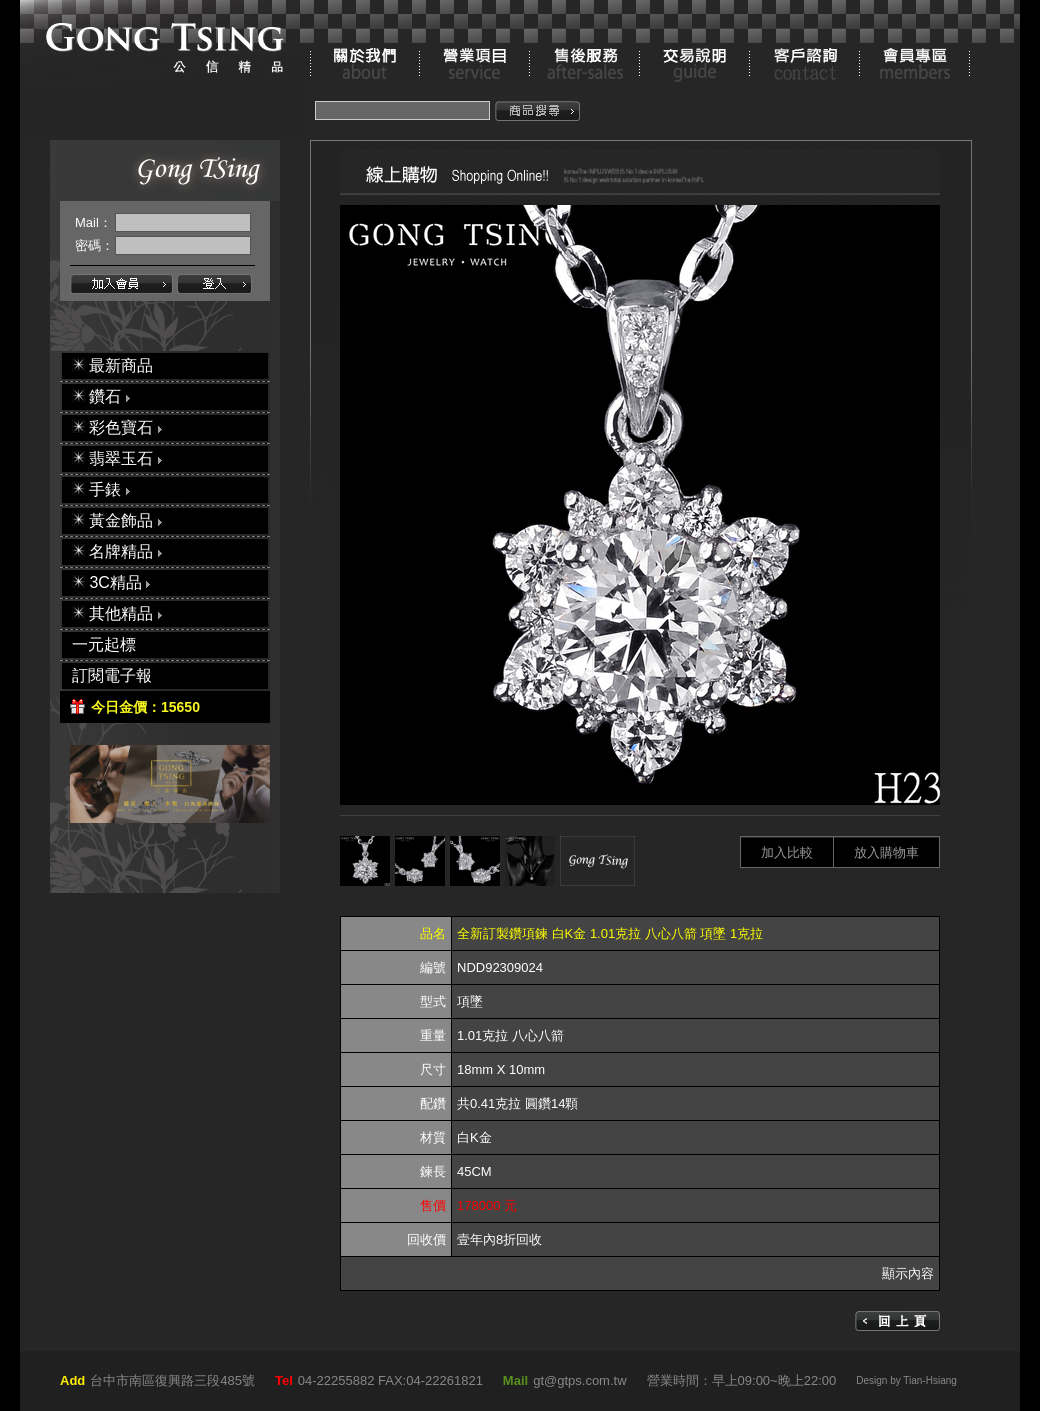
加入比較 (787, 852)
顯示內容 (908, 1273)
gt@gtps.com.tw (579, 1380)
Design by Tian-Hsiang (906, 1380)
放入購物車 (886, 852)
